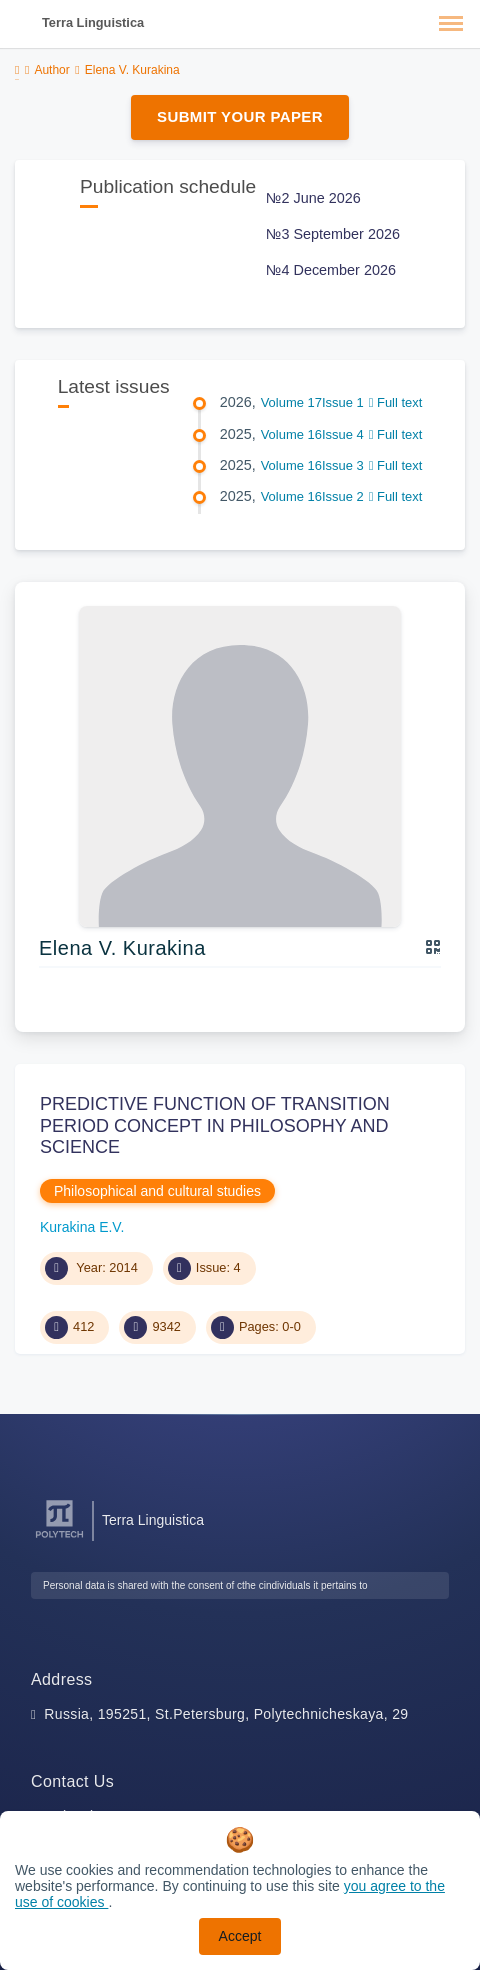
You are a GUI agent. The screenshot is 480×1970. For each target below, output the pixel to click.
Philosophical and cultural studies (157, 1191)
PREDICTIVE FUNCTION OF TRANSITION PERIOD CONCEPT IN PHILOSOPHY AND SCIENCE (215, 1125)
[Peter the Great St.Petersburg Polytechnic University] (59, 1538)
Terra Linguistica (93, 22)
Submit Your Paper (240, 116)
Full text (396, 402)
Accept (240, 1936)
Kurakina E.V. (82, 1227)
